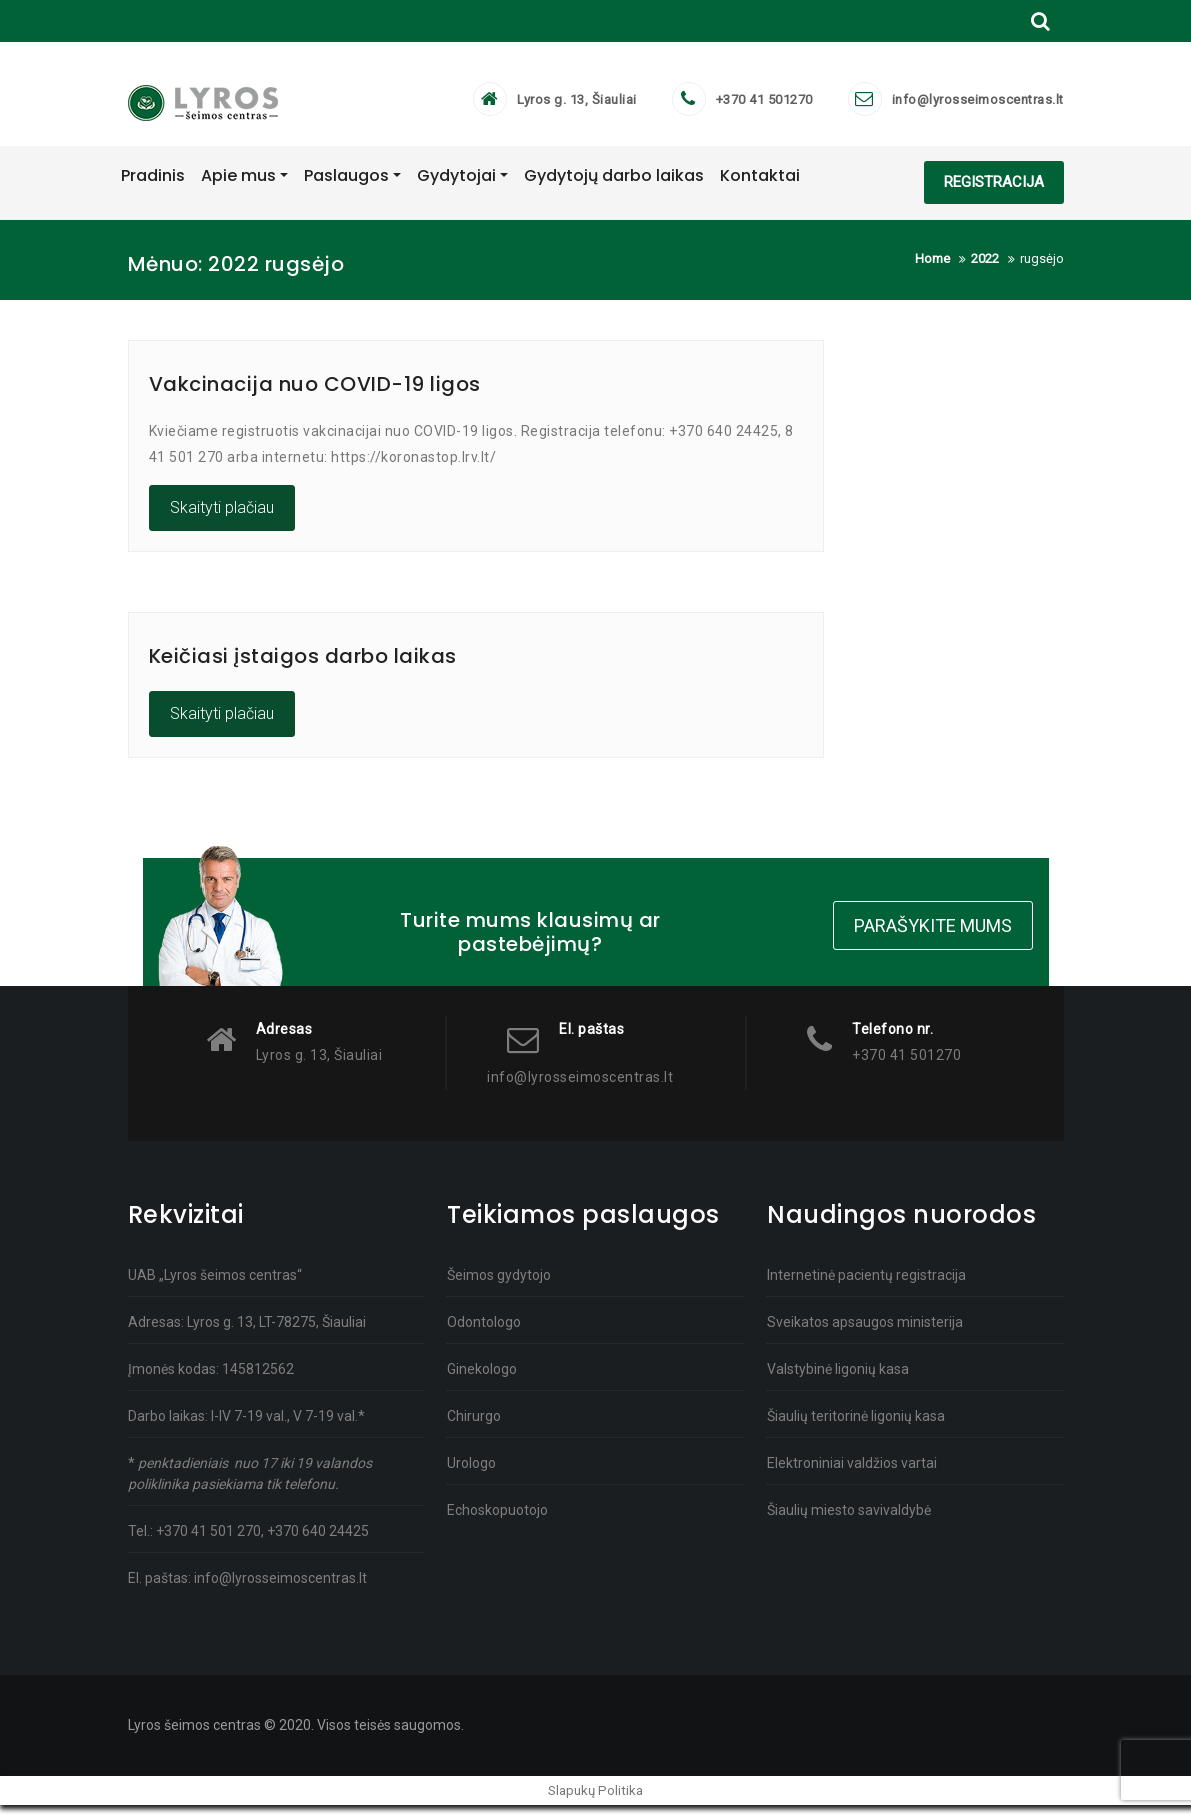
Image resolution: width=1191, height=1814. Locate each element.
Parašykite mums (933, 931)
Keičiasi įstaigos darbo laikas (303, 665)
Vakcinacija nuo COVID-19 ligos (315, 393)
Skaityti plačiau (222, 516)
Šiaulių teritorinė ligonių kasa (856, 1424)
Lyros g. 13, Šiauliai (577, 104)
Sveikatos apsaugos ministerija (865, 1330)
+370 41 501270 (764, 104)
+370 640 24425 (318, 1539)
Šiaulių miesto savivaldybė (849, 1518)
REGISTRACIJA (994, 191)
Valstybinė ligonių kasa (838, 1377)
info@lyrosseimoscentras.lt (978, 104)
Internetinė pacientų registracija (866, 1283)
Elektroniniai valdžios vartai (852, 1471)
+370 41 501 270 (208, 1539)
